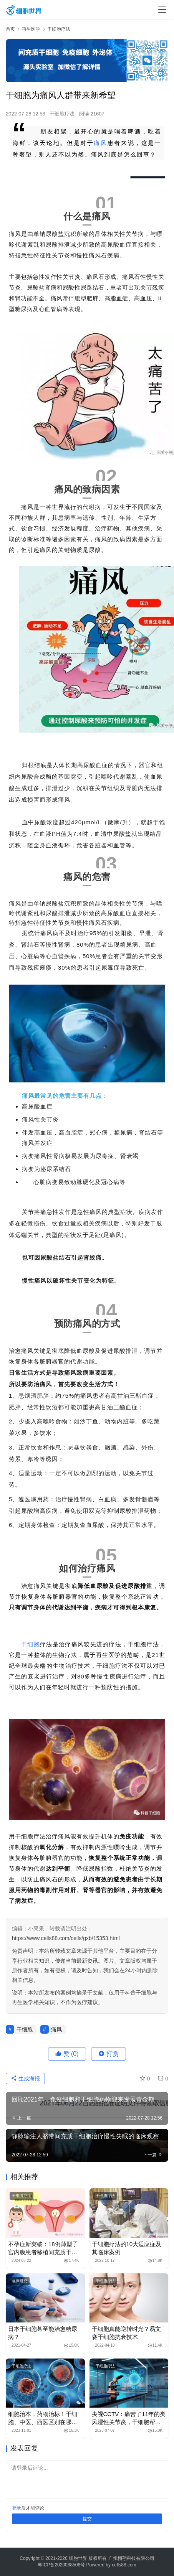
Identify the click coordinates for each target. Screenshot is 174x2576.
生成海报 (25, 2078)
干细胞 (30, 1644)
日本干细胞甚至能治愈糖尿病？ (42, 2333)
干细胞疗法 (62, 114)
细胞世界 (78, 2558)
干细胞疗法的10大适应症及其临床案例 (127, 2248)
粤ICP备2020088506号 (61, 2565)
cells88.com (124, 2565)
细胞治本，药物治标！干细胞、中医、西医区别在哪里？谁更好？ (42, 2418)
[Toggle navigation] (162, 9)
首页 (10, 29)
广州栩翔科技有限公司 (131, 2558)
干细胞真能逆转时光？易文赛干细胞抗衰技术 (126, 2333)
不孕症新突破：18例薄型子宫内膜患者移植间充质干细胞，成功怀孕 (43, 2248)
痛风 (100, 143)
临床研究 (19, 2281)
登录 (16, 2508)
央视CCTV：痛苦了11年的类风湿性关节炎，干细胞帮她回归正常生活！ (129, 2418)
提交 (87, 2519)
